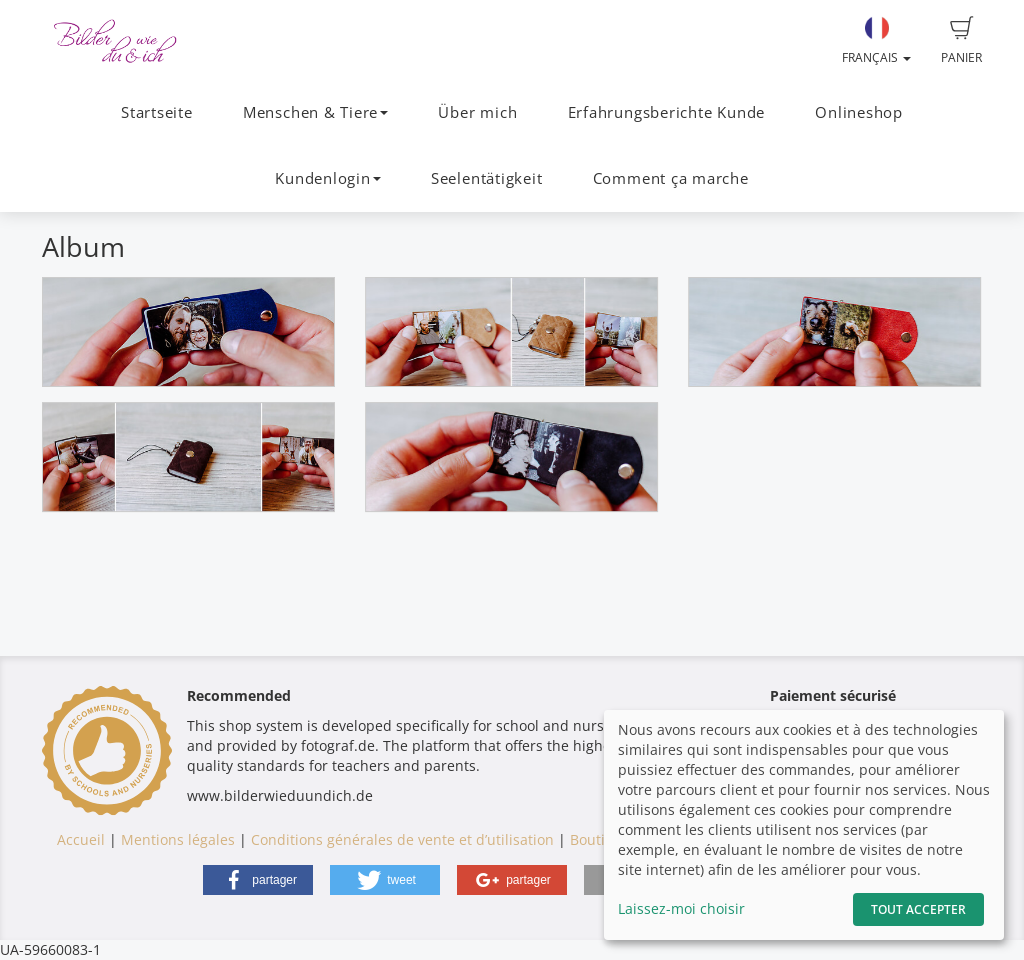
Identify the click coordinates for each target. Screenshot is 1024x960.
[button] (258, 880)
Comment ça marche (671, 178)
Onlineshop (859, 112)
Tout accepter (918, 909)
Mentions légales (178, 839)
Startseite (157, 112)
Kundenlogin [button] (327, 178)
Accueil (81, 839)
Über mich (477, 112)
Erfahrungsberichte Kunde (666, 112)
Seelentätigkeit (487, 178)
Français (876, 41)
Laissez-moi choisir (681, 908)
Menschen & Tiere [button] (315, 112)
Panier (961, 41)
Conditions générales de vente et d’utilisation (402, 839)
